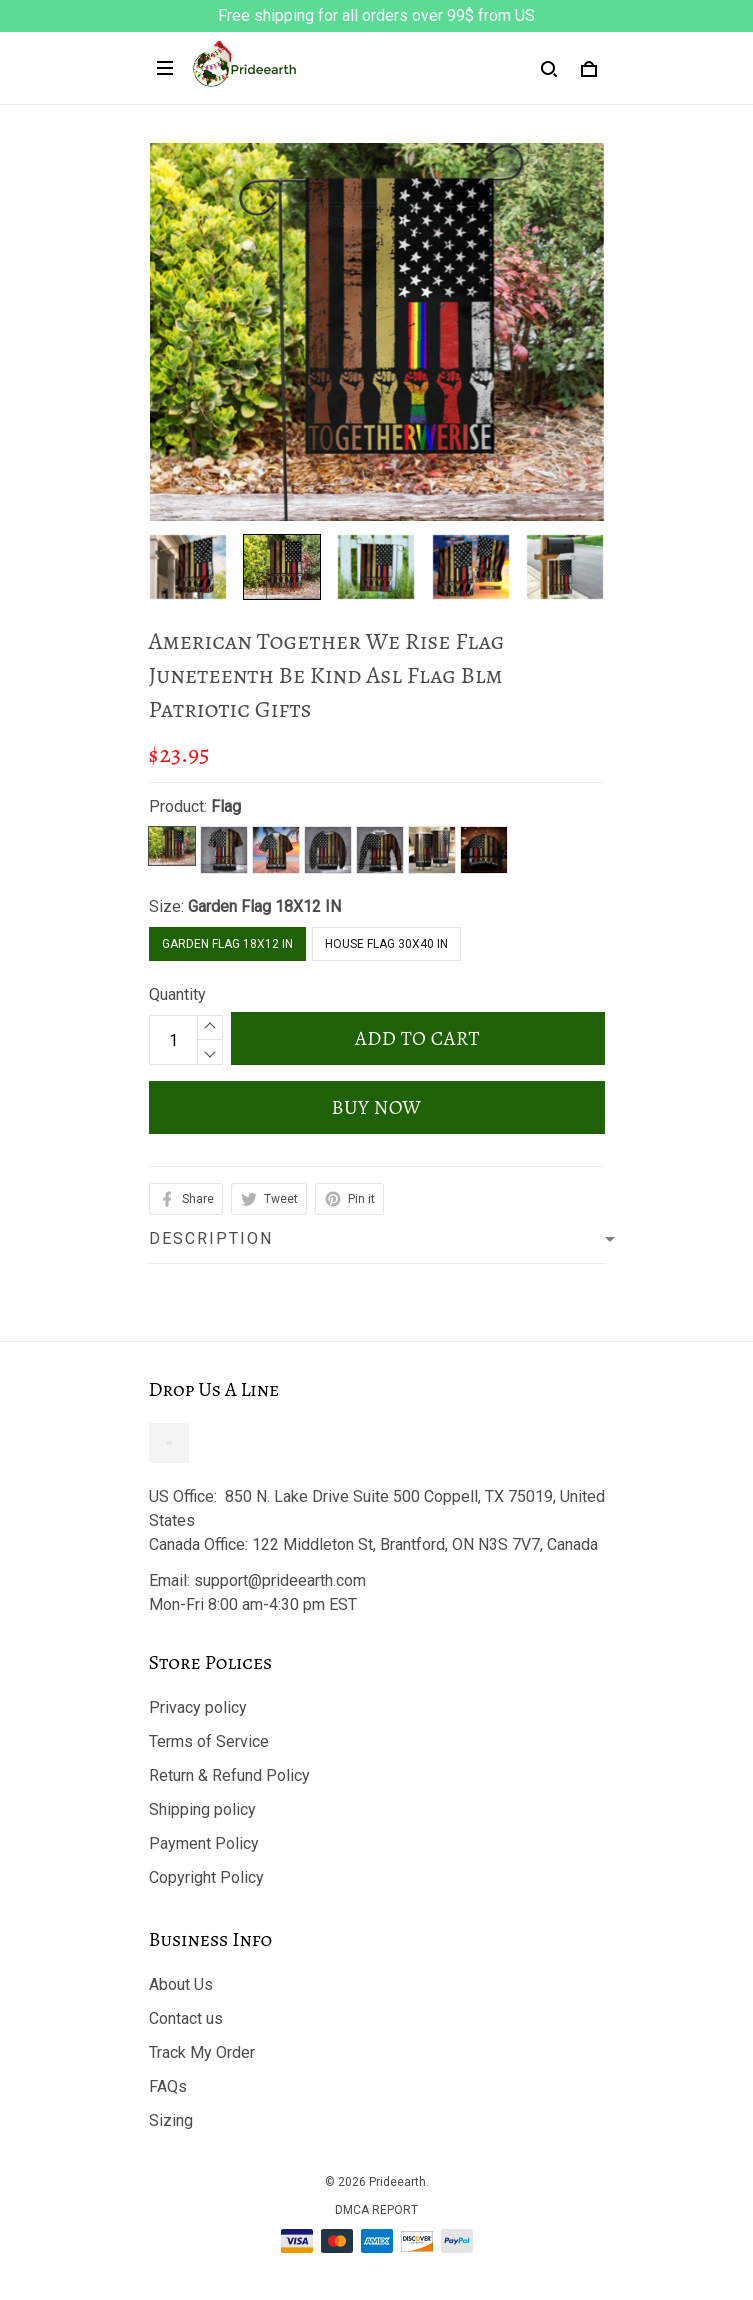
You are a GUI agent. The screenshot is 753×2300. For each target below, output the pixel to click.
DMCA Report (376, 2210)
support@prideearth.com (280, 1580)
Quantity (177, 994)
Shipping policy (202, 1809)
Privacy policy (198, 1707)
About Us (181, 1984)
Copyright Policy (206, 1877)
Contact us (186, 2018)
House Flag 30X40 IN (386, 944)
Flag (226, 806)
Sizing (171, 2120)
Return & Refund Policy (229, 1775)
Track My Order (202, 2052)
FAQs (168, 2086)
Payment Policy (204, 1843)
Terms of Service (209, 1741)
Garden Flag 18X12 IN (264, 906)
